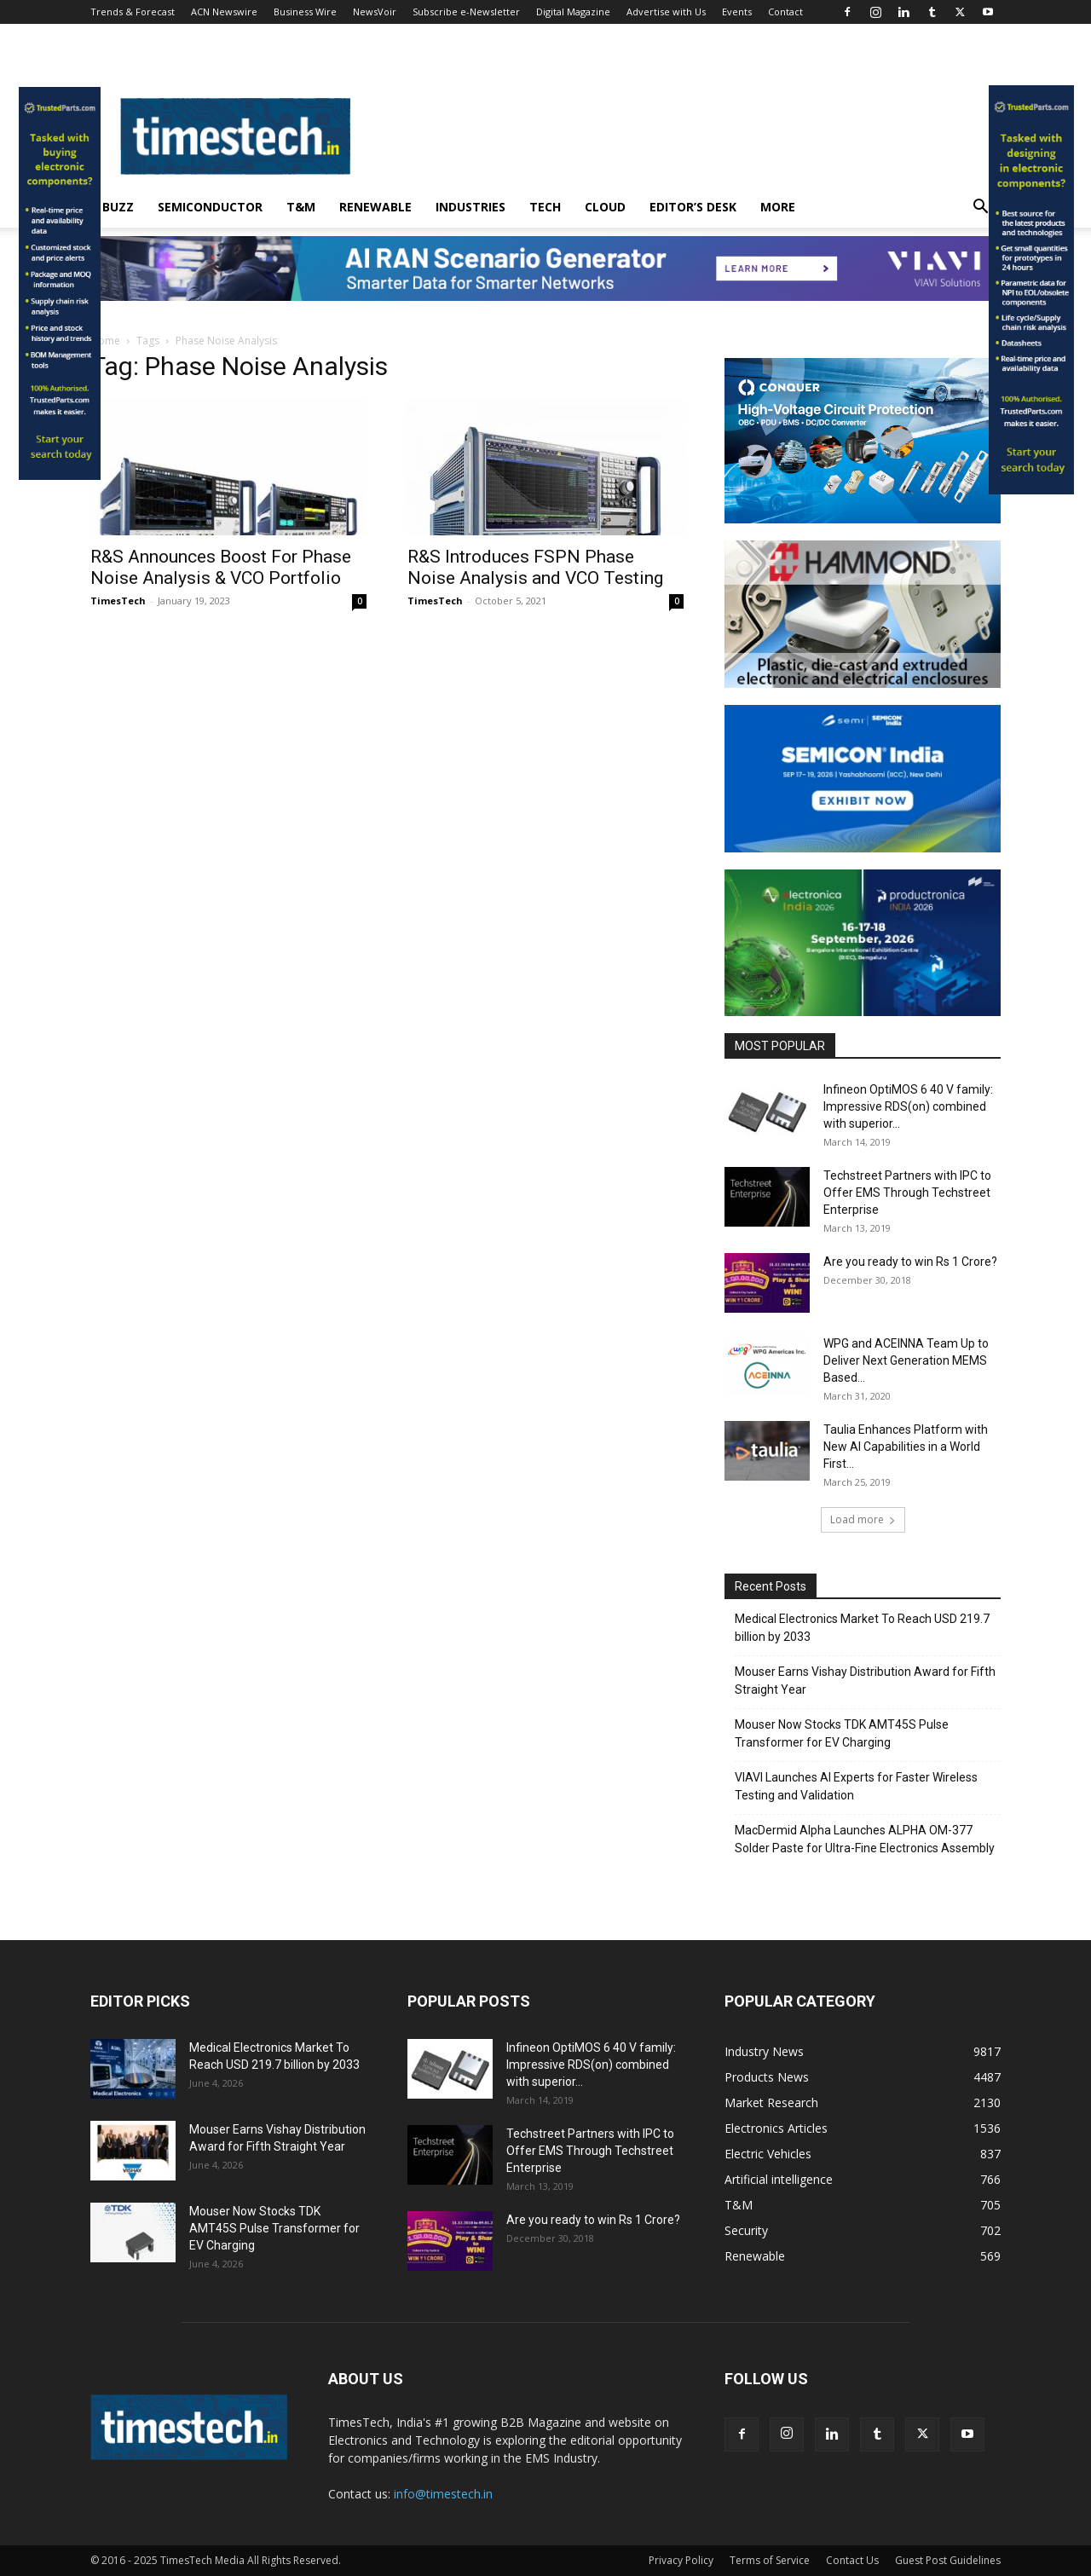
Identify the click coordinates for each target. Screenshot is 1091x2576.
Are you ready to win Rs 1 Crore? (910, 1261)
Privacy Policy (681, 2560)
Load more (863, 1519)
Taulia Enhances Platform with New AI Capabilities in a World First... (905, 1446)
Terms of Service (770, 2560)
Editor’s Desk (692, 207)
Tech (545, 207)
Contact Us (852, 2560)
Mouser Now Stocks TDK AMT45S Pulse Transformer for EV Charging (842, 1733)
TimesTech (118, 600)
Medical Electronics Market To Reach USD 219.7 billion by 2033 (862, 1627)
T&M (300, 207)
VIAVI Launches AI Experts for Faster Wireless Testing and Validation (856, 1786)
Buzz (118, 207)
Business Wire (305, 11)
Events (737, 11)
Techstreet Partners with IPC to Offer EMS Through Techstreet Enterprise (907, 1192)
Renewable (375, 207)
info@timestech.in (443, 2494)
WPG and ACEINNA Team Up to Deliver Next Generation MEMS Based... (906, 1360)
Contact (785, 11)
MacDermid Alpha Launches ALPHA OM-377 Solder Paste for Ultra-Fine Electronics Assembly (865, 1839)
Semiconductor (210, 207)
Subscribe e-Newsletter (466, 11)
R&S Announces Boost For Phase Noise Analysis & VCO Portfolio (220, 567)
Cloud (605, 207)
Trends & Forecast (132, 11)
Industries (470, 207)
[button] (980, 208)
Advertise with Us (666, 11)
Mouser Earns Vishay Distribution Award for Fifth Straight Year (865, 1680)
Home (105, 340)
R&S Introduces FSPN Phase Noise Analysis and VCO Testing (535, 567)
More (777, 207)
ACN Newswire (224, 11)
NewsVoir (374, 11)
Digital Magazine (573, 11)
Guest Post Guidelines (948, 2560)
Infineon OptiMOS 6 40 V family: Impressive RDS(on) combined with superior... (908, 1106)
